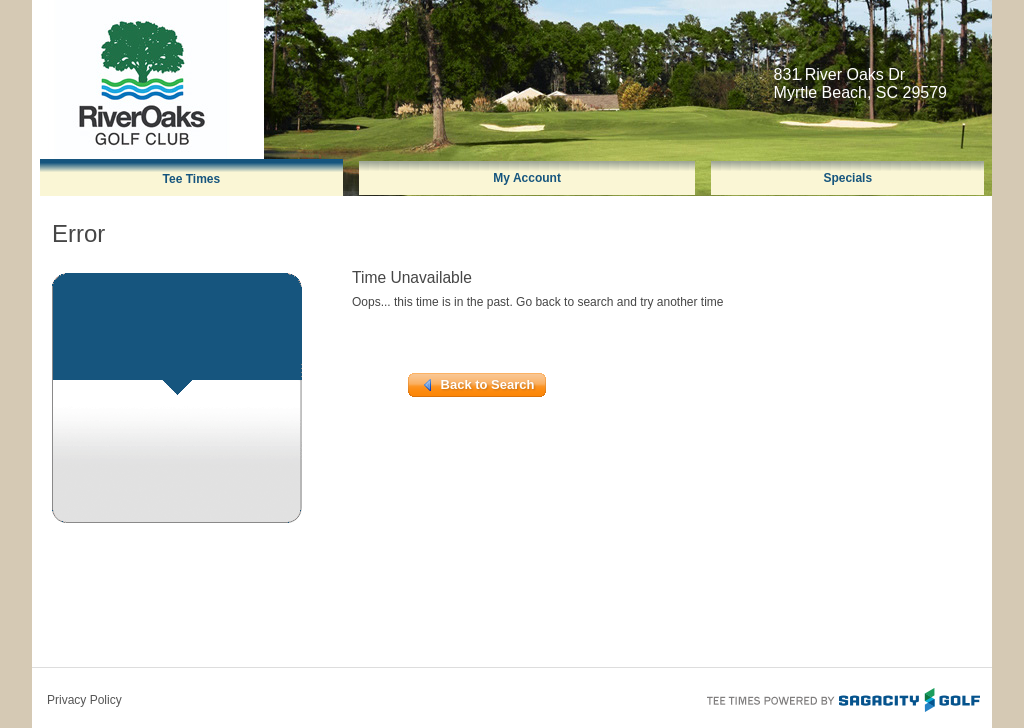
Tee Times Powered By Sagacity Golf (842, 698)
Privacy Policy (84, 700)
